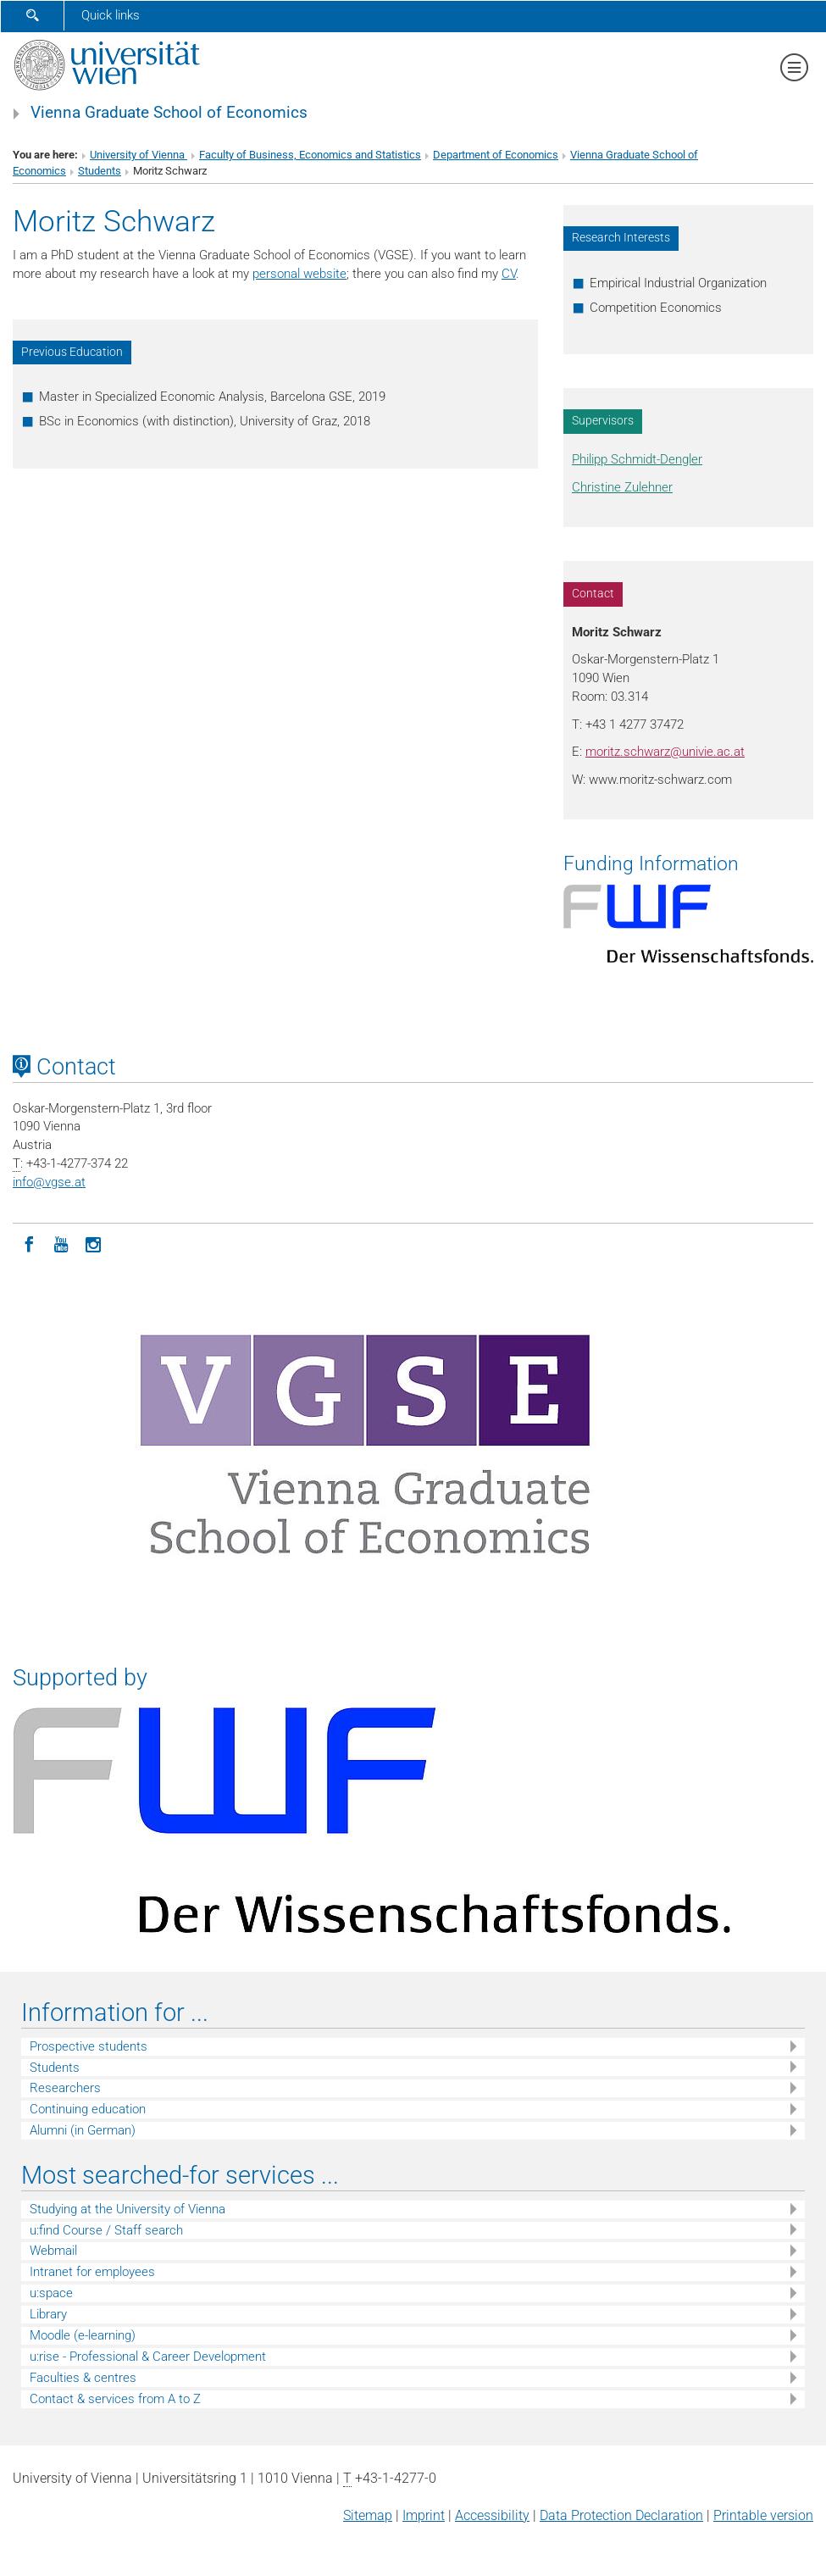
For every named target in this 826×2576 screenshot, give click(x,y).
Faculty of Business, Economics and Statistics (310, 154)
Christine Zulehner (622, 487)
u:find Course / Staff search (106, 2230)
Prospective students (88, 2046)
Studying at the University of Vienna (127, 2209)
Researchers (65, 2088)
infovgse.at (49, 1182)
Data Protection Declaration (621, 2515)
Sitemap (367, 2515)
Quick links (110, 15)
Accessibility (492, 2515)
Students (99, 170)
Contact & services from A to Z (115, 2399)
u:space (51, 2293)
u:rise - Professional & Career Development (148, 2356)
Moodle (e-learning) (83, 2335)
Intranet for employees (92, 2271)
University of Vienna (138, 154)
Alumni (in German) (83, 2130)
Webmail (53, 2250)
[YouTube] (61, 1243)
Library (48, 2314)
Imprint (423, 2515)
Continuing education (88, 2109)
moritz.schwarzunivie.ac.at (665, 751)
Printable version (763, 2515)
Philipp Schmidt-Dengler (637, 459)
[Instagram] (93, 1243)
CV (509, 273)
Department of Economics (495, 154)
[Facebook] (29, 1243)
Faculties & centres (83, 2377)
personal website (299, 273)
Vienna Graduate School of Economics (169, 112)
